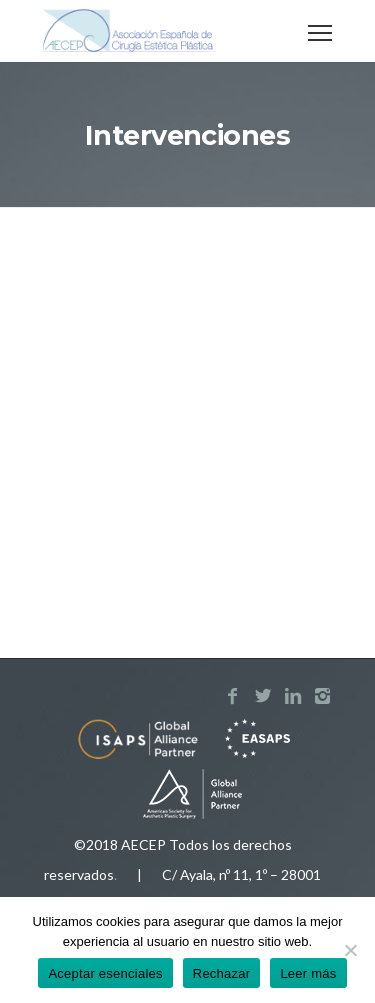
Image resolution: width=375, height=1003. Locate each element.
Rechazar (222, 973)
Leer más (308, 973)
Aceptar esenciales (105, 973)
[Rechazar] (350, 950)
